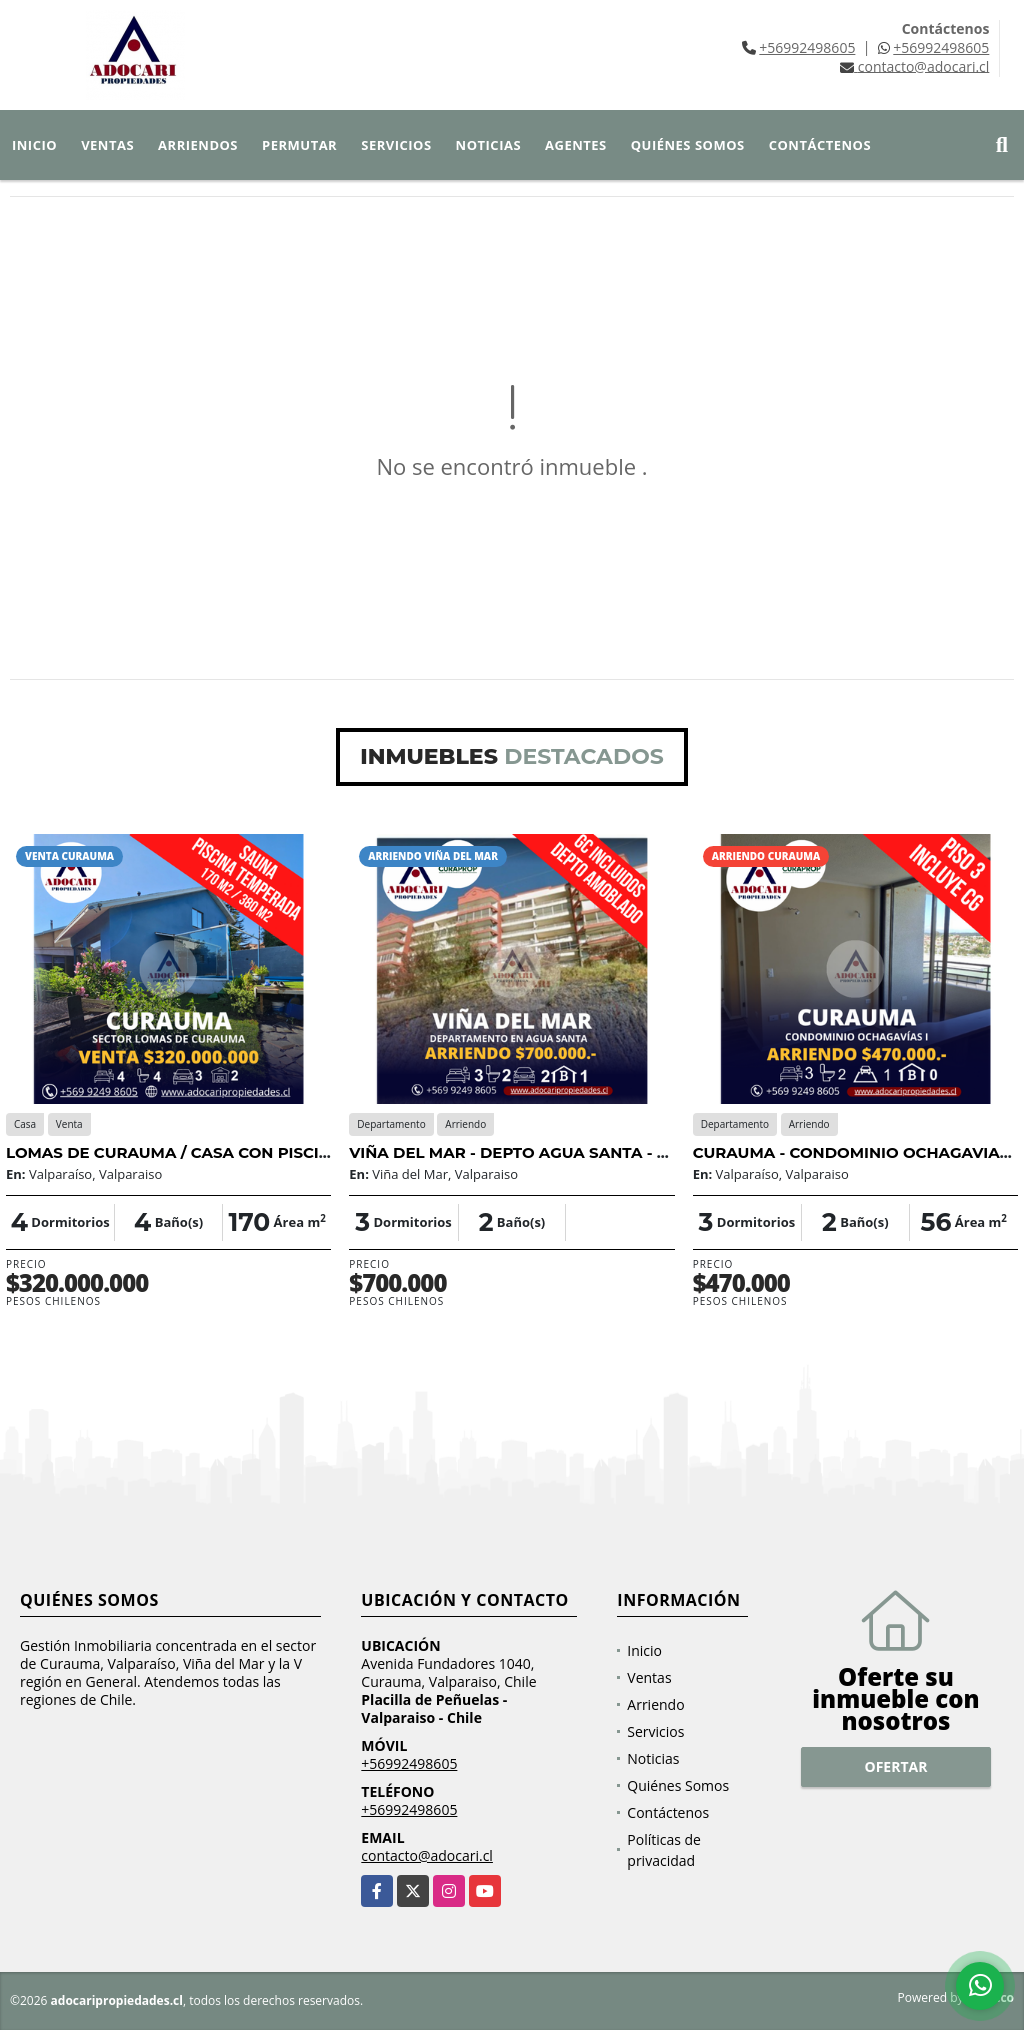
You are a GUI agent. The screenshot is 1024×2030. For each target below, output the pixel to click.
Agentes (576, 145)
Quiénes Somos (688, 145)
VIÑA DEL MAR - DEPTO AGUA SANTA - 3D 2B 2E (537, 1152)
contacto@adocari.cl (427, 1855)
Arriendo (655, 1704)
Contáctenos (820, 145)
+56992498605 (807, 47)
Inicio (34, 145)
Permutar (299, 145)
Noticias (488, 145)
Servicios (396, 145)
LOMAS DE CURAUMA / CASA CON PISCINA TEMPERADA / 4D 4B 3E (270, 1152)
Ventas (107, 145)
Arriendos (198, 145)
